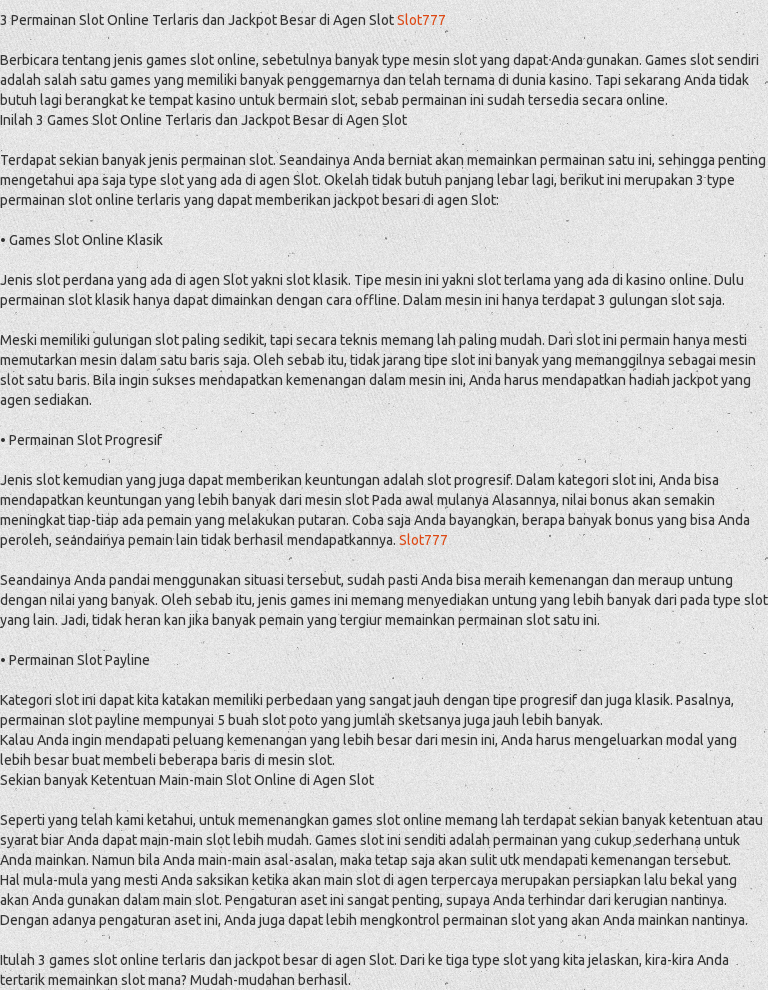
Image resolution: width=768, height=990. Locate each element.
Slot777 (421, 20)
